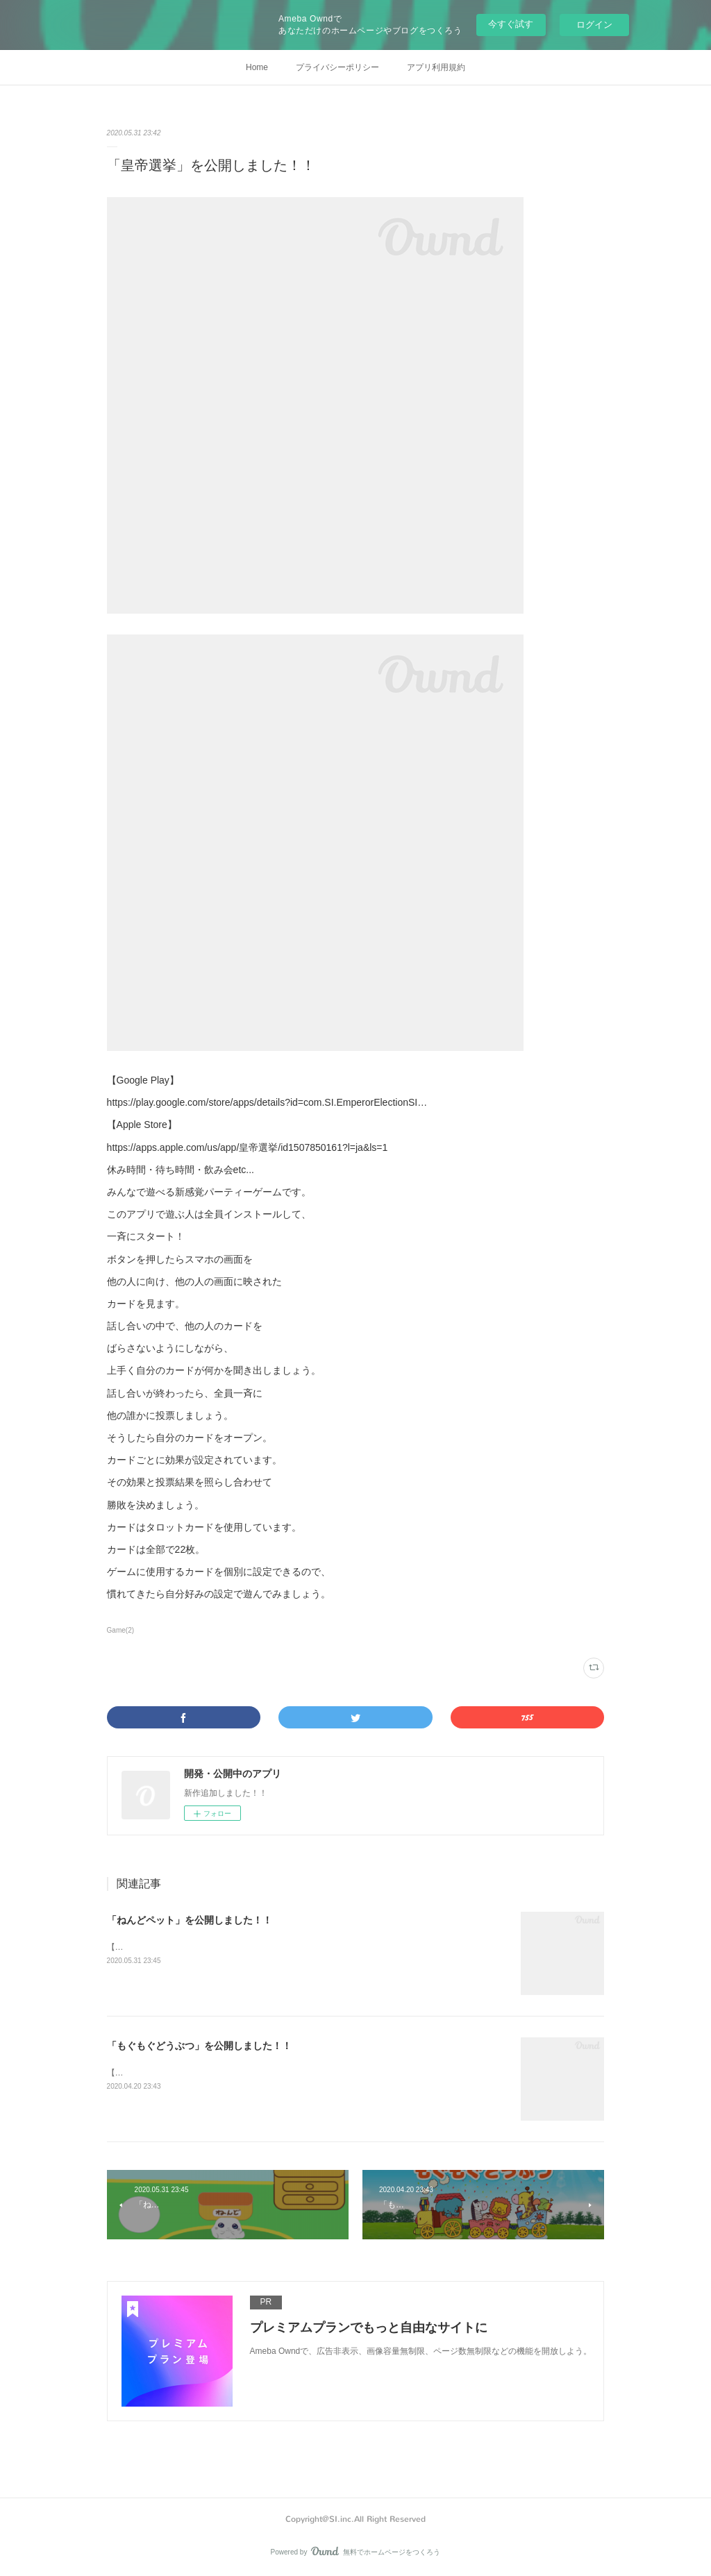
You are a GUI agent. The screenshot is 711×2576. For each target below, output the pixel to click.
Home (257, 67)
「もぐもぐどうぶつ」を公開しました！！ (199, 2045)
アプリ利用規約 (436, 67)
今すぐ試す (510, 24)
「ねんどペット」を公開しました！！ (189, 1920)
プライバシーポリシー (337, 67)
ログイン (594, 24)
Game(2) (120, 1630)
